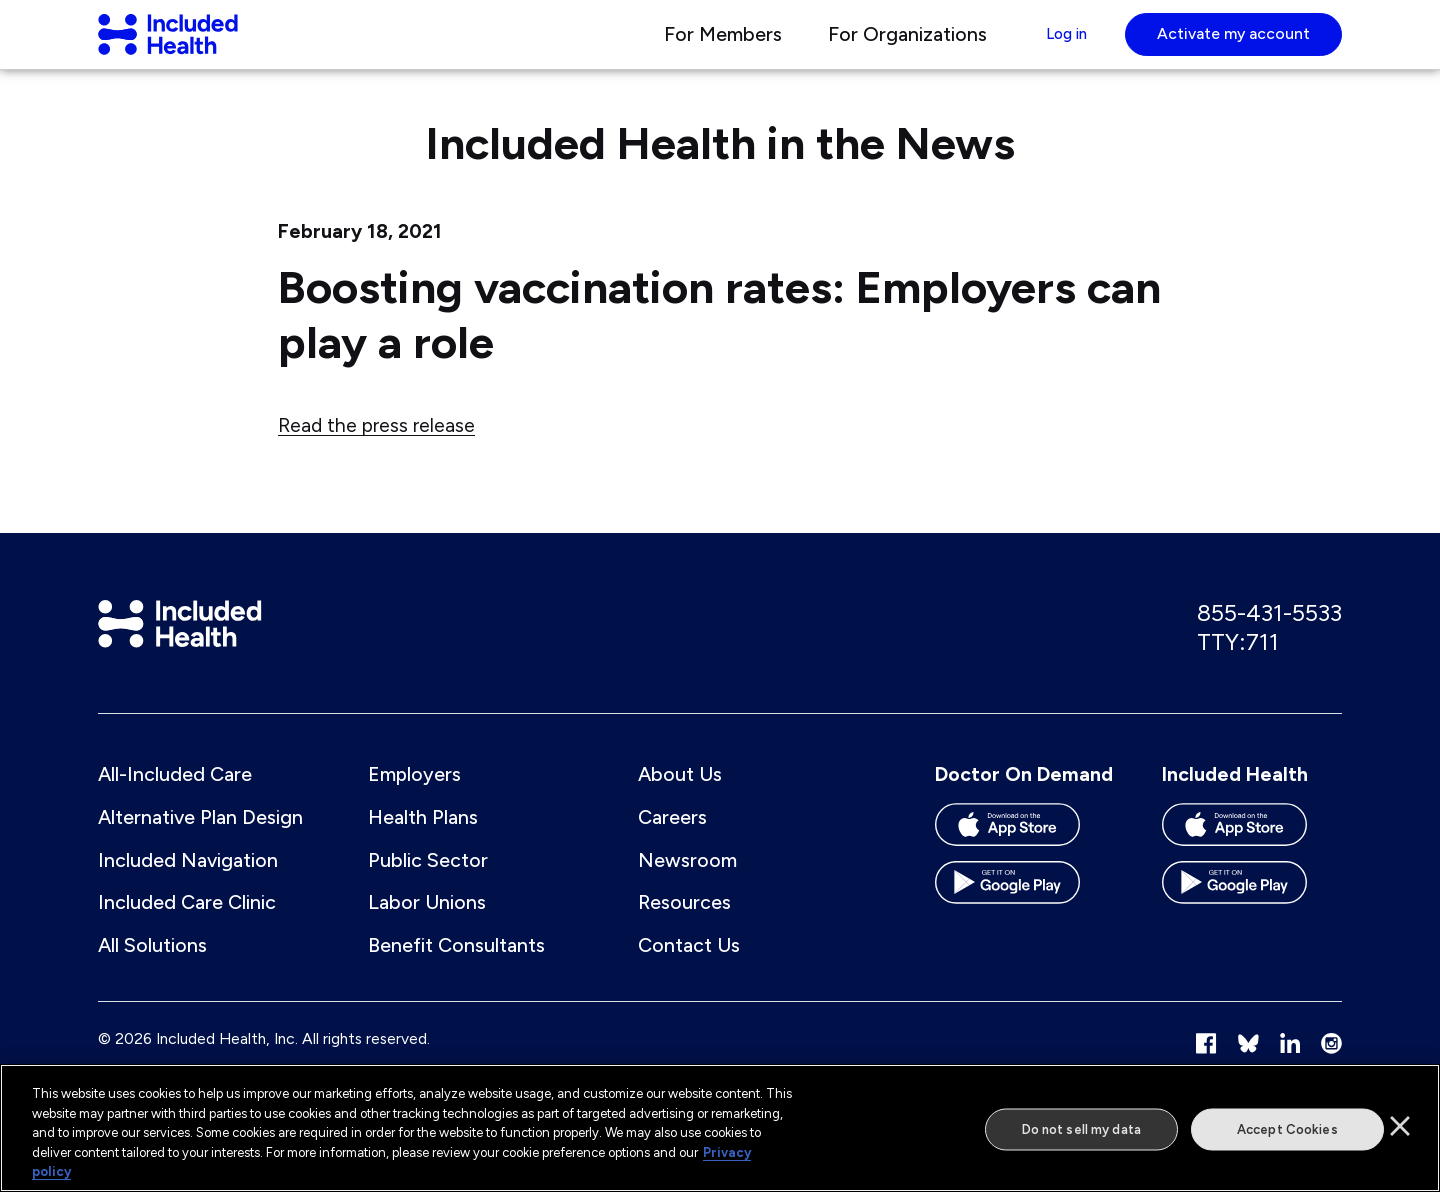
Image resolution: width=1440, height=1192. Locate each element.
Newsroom (687, 887)
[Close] (1400, 1126)
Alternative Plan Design (200, 844)
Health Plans (423, 844)
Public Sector (428, 887)
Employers (414, 801)
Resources (684, 930)
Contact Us (689, 972)
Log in (1054, 44)
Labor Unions (427, 930)
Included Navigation (188, 887)
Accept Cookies (1287, 1129)
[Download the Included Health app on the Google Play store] (1252, 917)
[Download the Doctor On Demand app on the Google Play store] (1025, 917)
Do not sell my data (1081, 1129)
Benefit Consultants (456, 972)
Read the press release (376, 447)
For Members (699, 44)
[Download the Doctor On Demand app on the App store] (1025, 859)
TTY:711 (1238, 666)
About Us (680, 801)
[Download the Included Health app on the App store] (1252, 859)
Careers (672, 844)
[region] (720, 1128)
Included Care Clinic (187, 930)
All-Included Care (175, 801)
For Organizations (883, 44)
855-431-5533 (1269, 637)
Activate (1233, 44)
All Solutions (152, 972)
